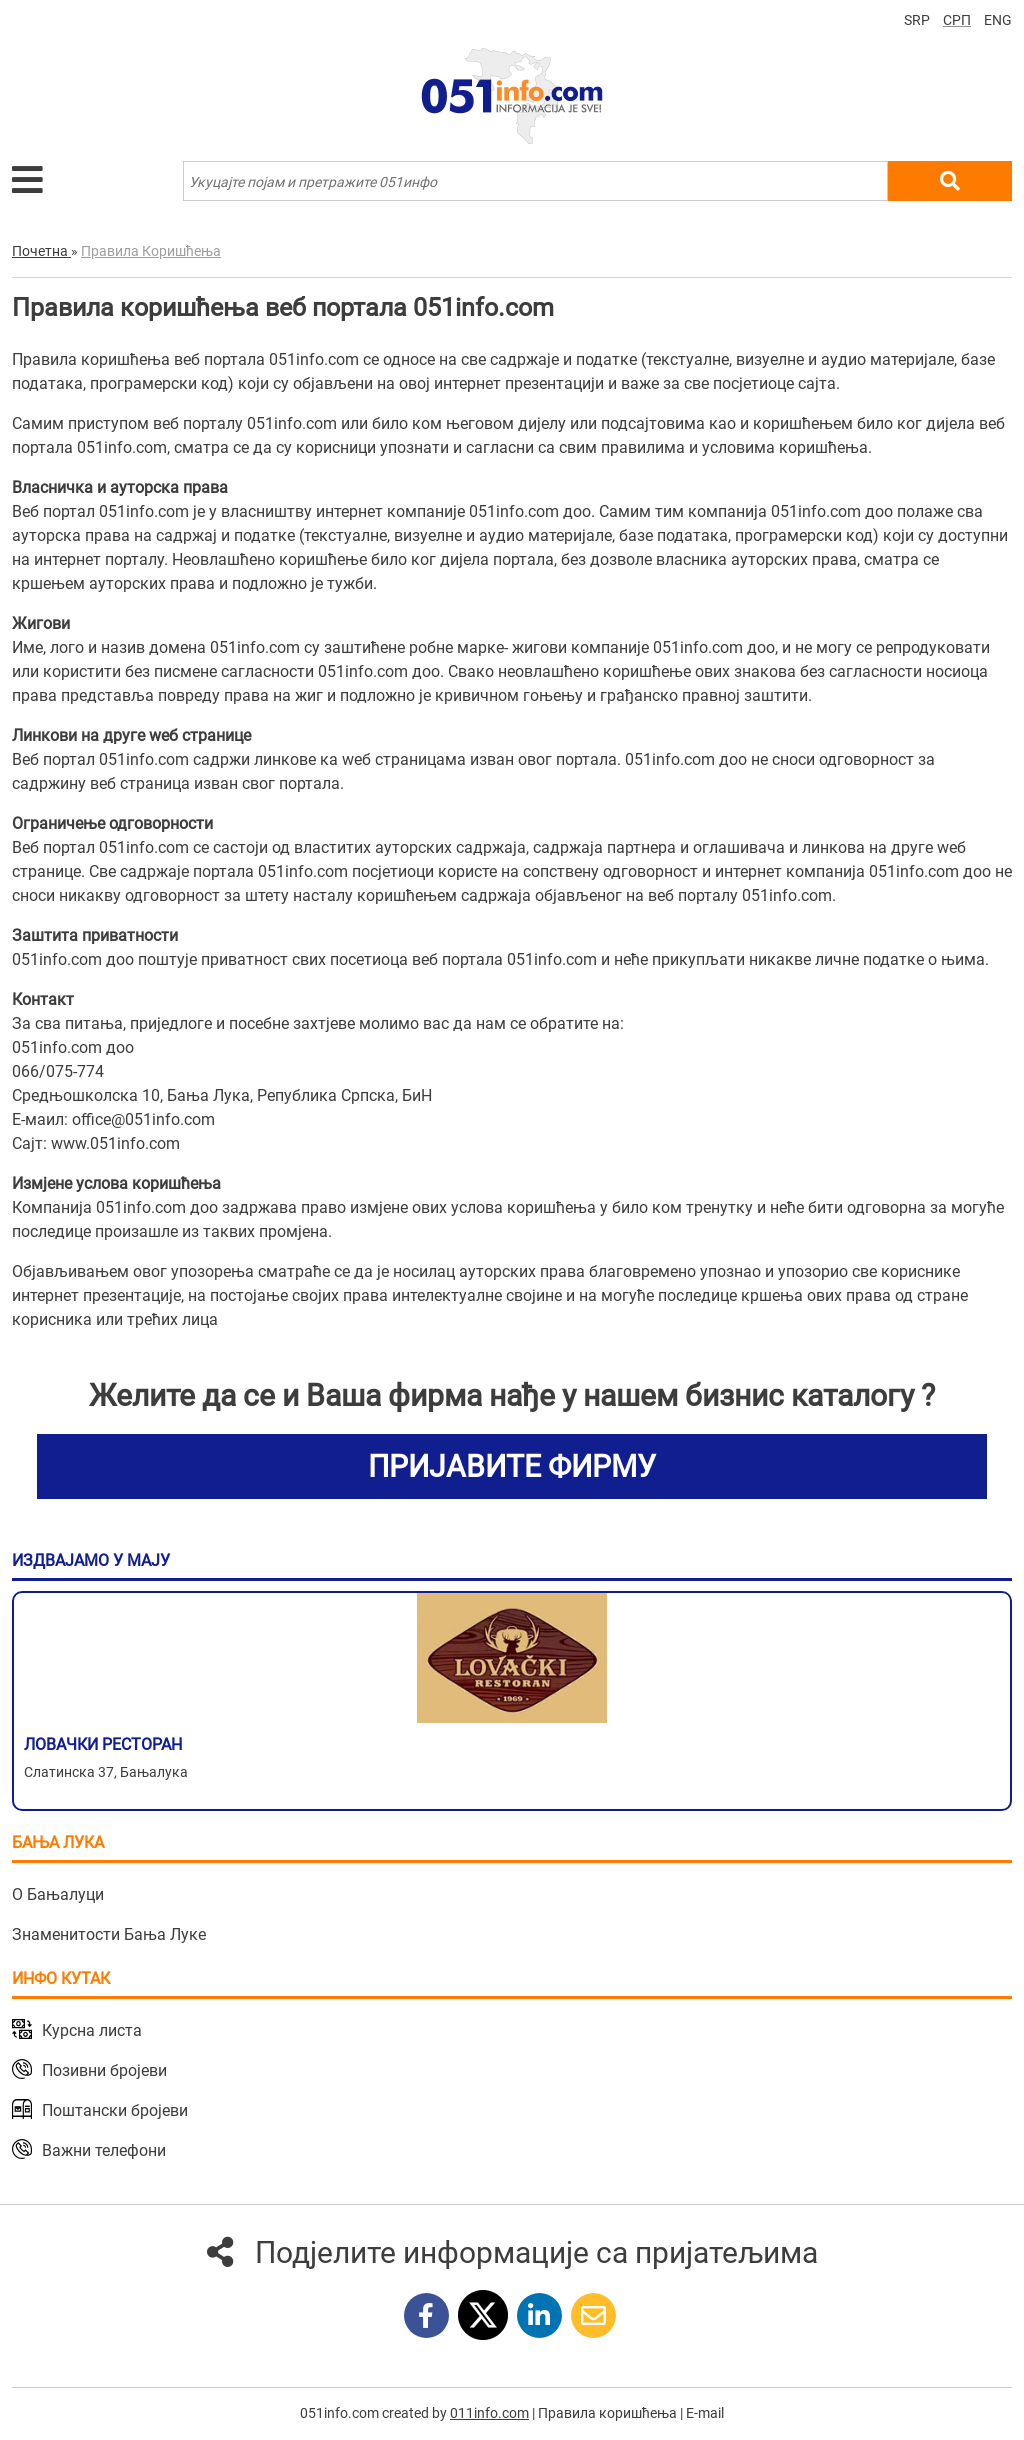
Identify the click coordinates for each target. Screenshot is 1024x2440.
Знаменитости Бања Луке (109, 1934)
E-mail (705, 2413)
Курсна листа (92, 2030)
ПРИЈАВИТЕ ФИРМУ (512, 1466)
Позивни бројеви (104, 2070)
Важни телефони (104, 2150)
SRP (917, 20)
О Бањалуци (58, 1894)
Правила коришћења (607, 2413)
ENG (998, 20)
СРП (957, 20)
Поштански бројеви (115, 2110)
